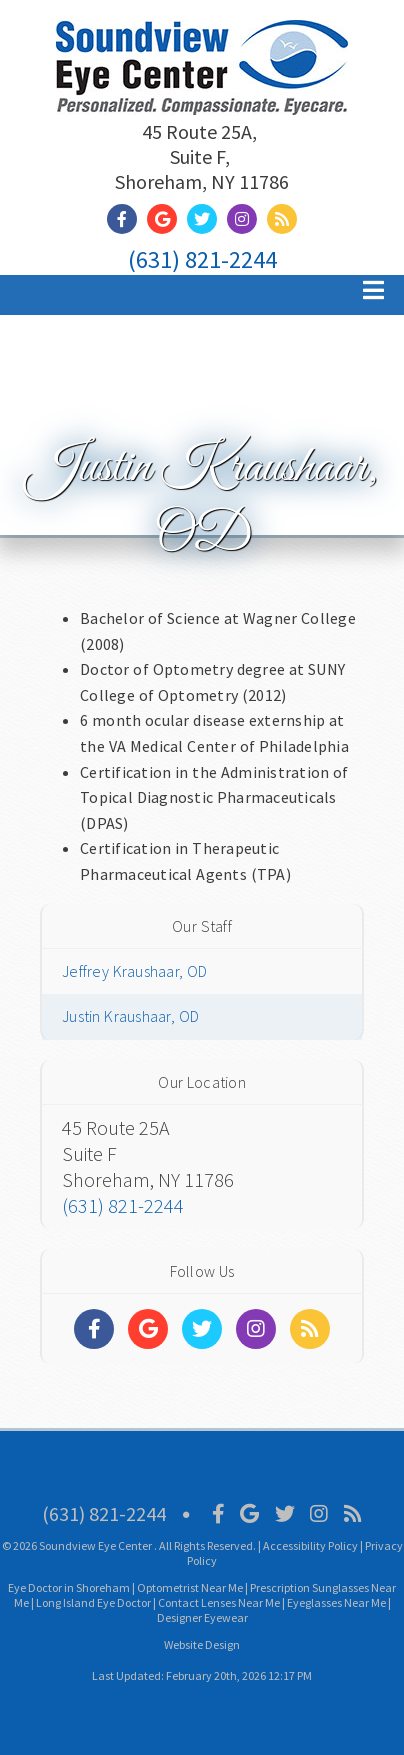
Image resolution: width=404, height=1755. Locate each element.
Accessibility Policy (310, 1545)
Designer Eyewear (202, 1617)
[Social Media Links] (94, 1329)
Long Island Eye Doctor (93, 1602)
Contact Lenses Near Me (219, 1602)
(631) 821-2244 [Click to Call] (202, 259)
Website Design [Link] (202, 1644)
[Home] (202, 89)
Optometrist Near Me (190, 1587)
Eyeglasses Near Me (336, 1602)
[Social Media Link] (127, 219)
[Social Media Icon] (218, 1513)
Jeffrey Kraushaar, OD (134, 971)
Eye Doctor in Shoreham (69, 1587)
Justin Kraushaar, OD (130, 1016)
